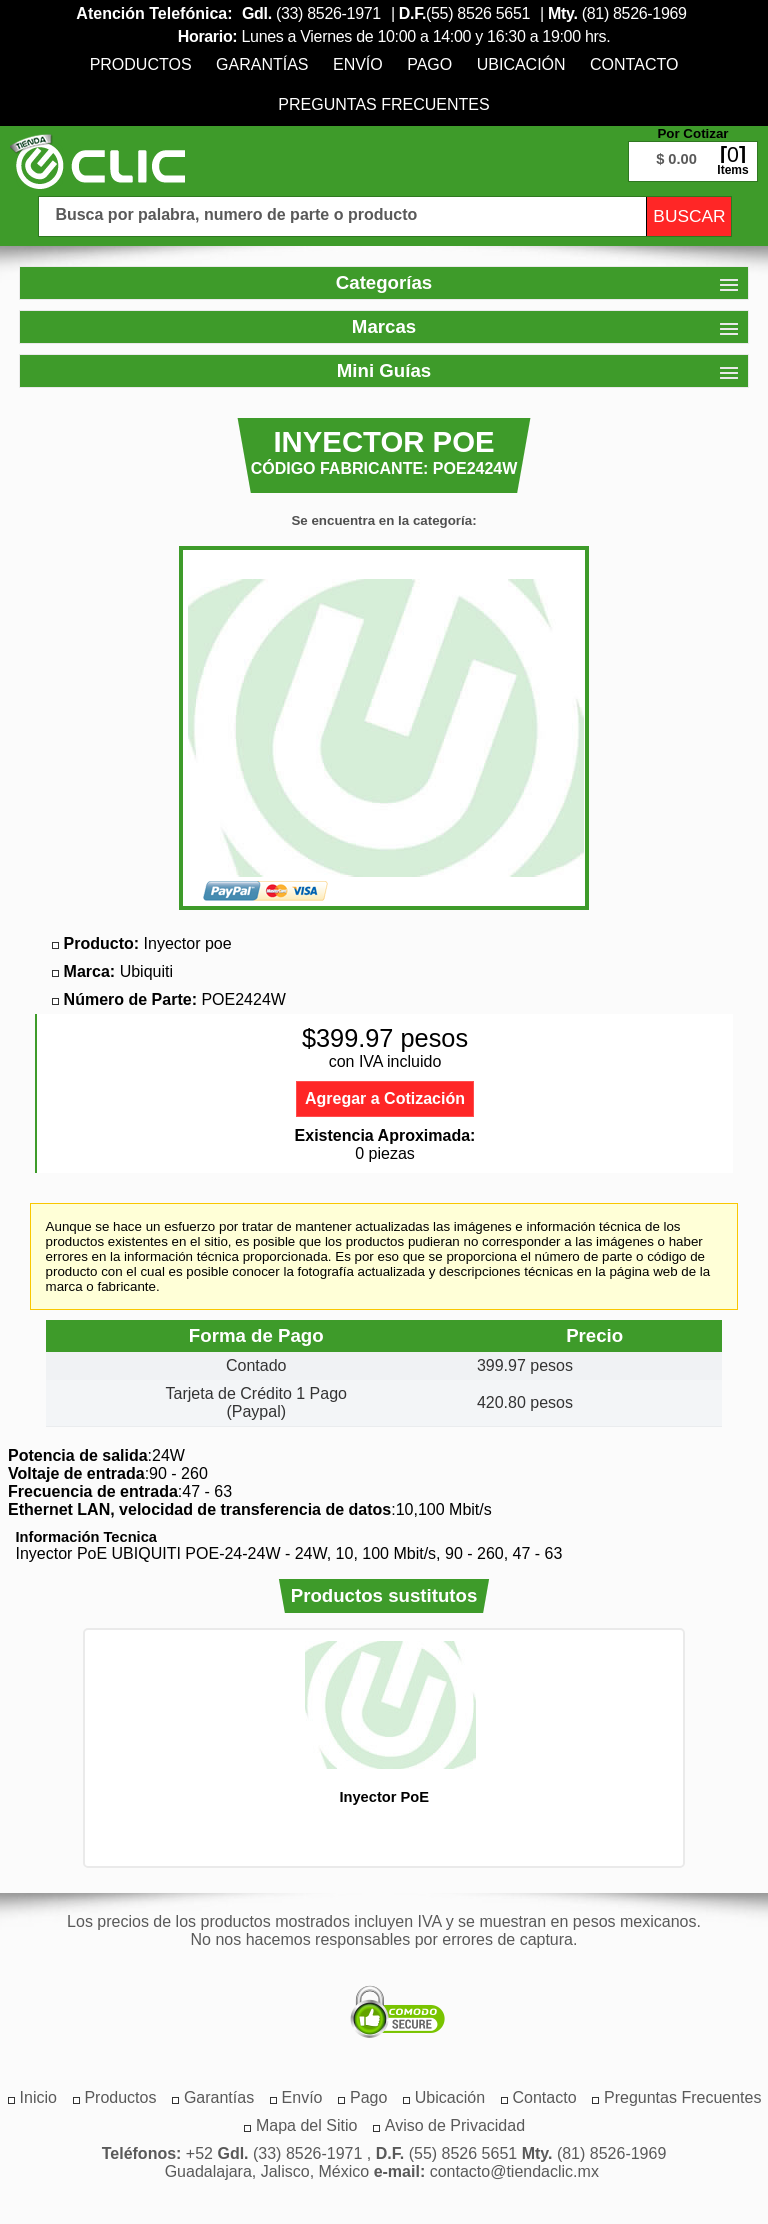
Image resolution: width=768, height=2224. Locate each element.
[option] (384, 1722)
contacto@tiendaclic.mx (514, 2171)
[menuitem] (141, 64)
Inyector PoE (384, 1797)
